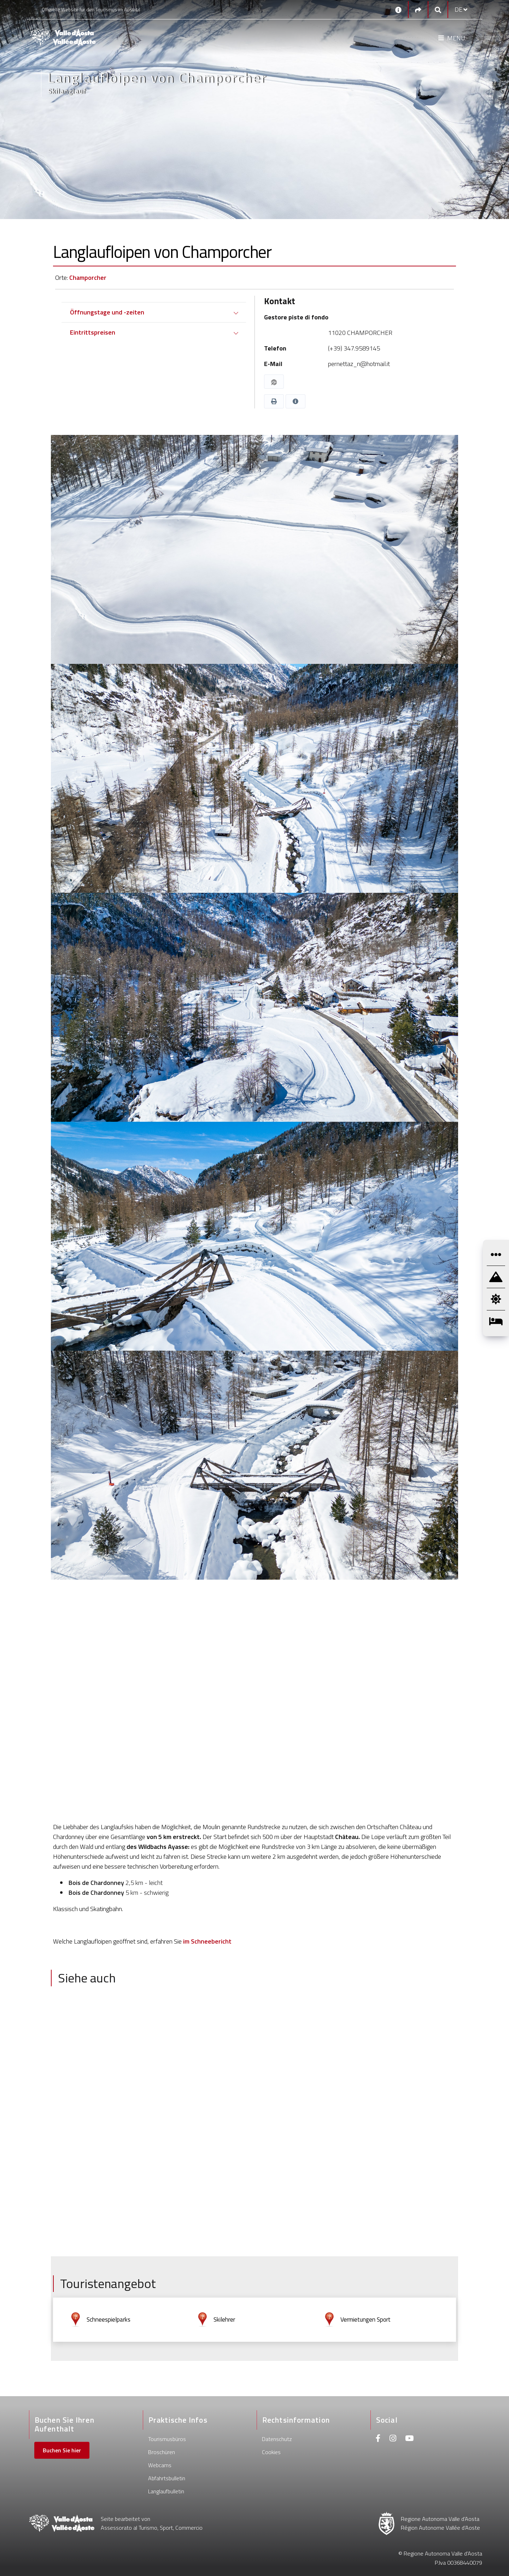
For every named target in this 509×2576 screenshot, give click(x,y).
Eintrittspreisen (92, 332)
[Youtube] (409, 2439)
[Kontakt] (398, 9)
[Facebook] (378, 2439)
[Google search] (438, 9)
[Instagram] (393, 2439)
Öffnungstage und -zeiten (107, 312)
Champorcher (87, 277)
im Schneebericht (207, 1941)
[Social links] (418, 9)
